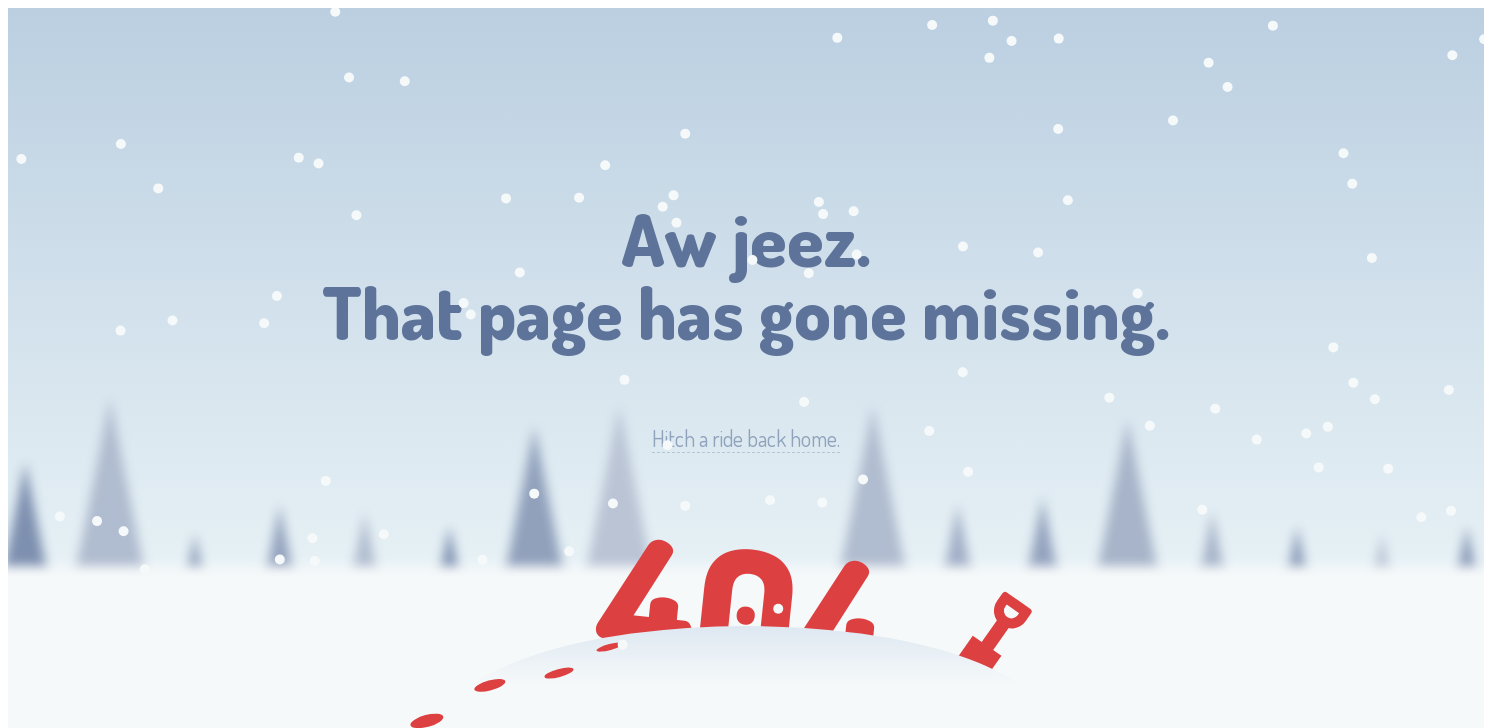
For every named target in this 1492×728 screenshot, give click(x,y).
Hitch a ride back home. (746, 438)
